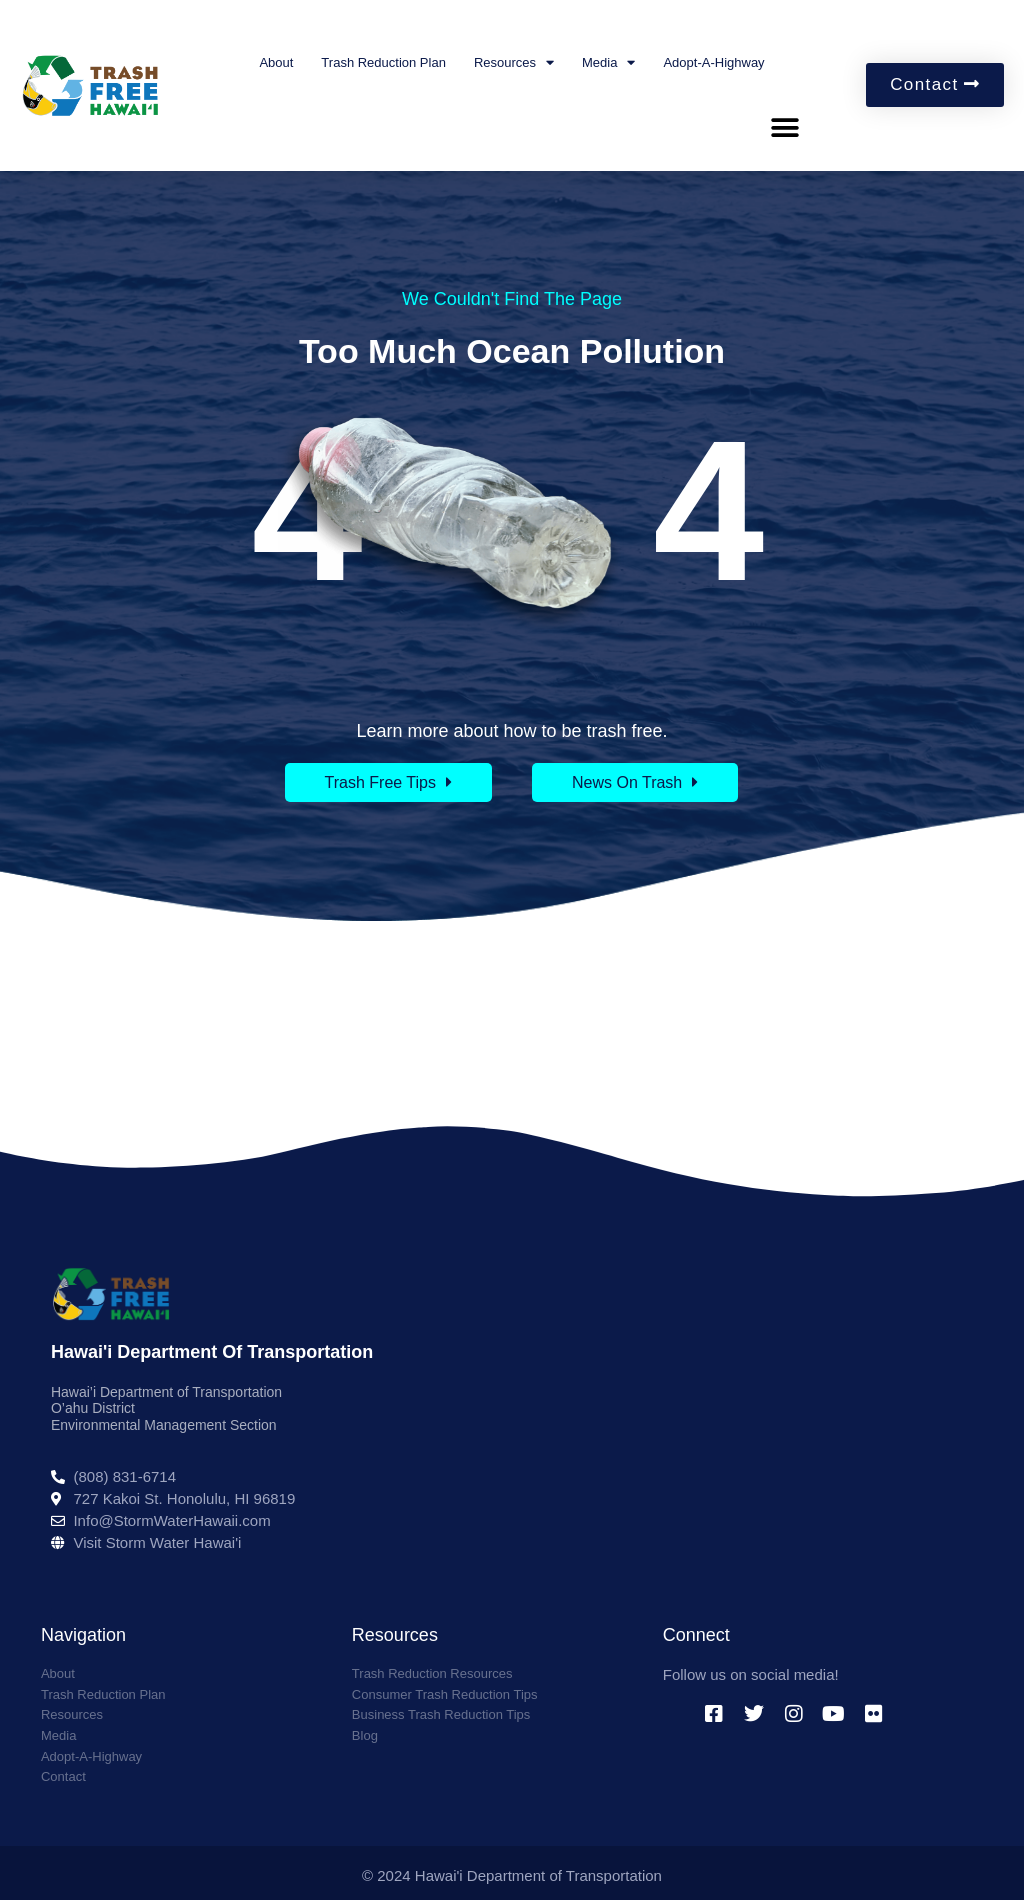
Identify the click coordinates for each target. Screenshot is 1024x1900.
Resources (514, 62)
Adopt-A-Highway (713, 62)
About (276, 62)
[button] (784, 128)
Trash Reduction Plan (383, 62)
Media (608, 62)
